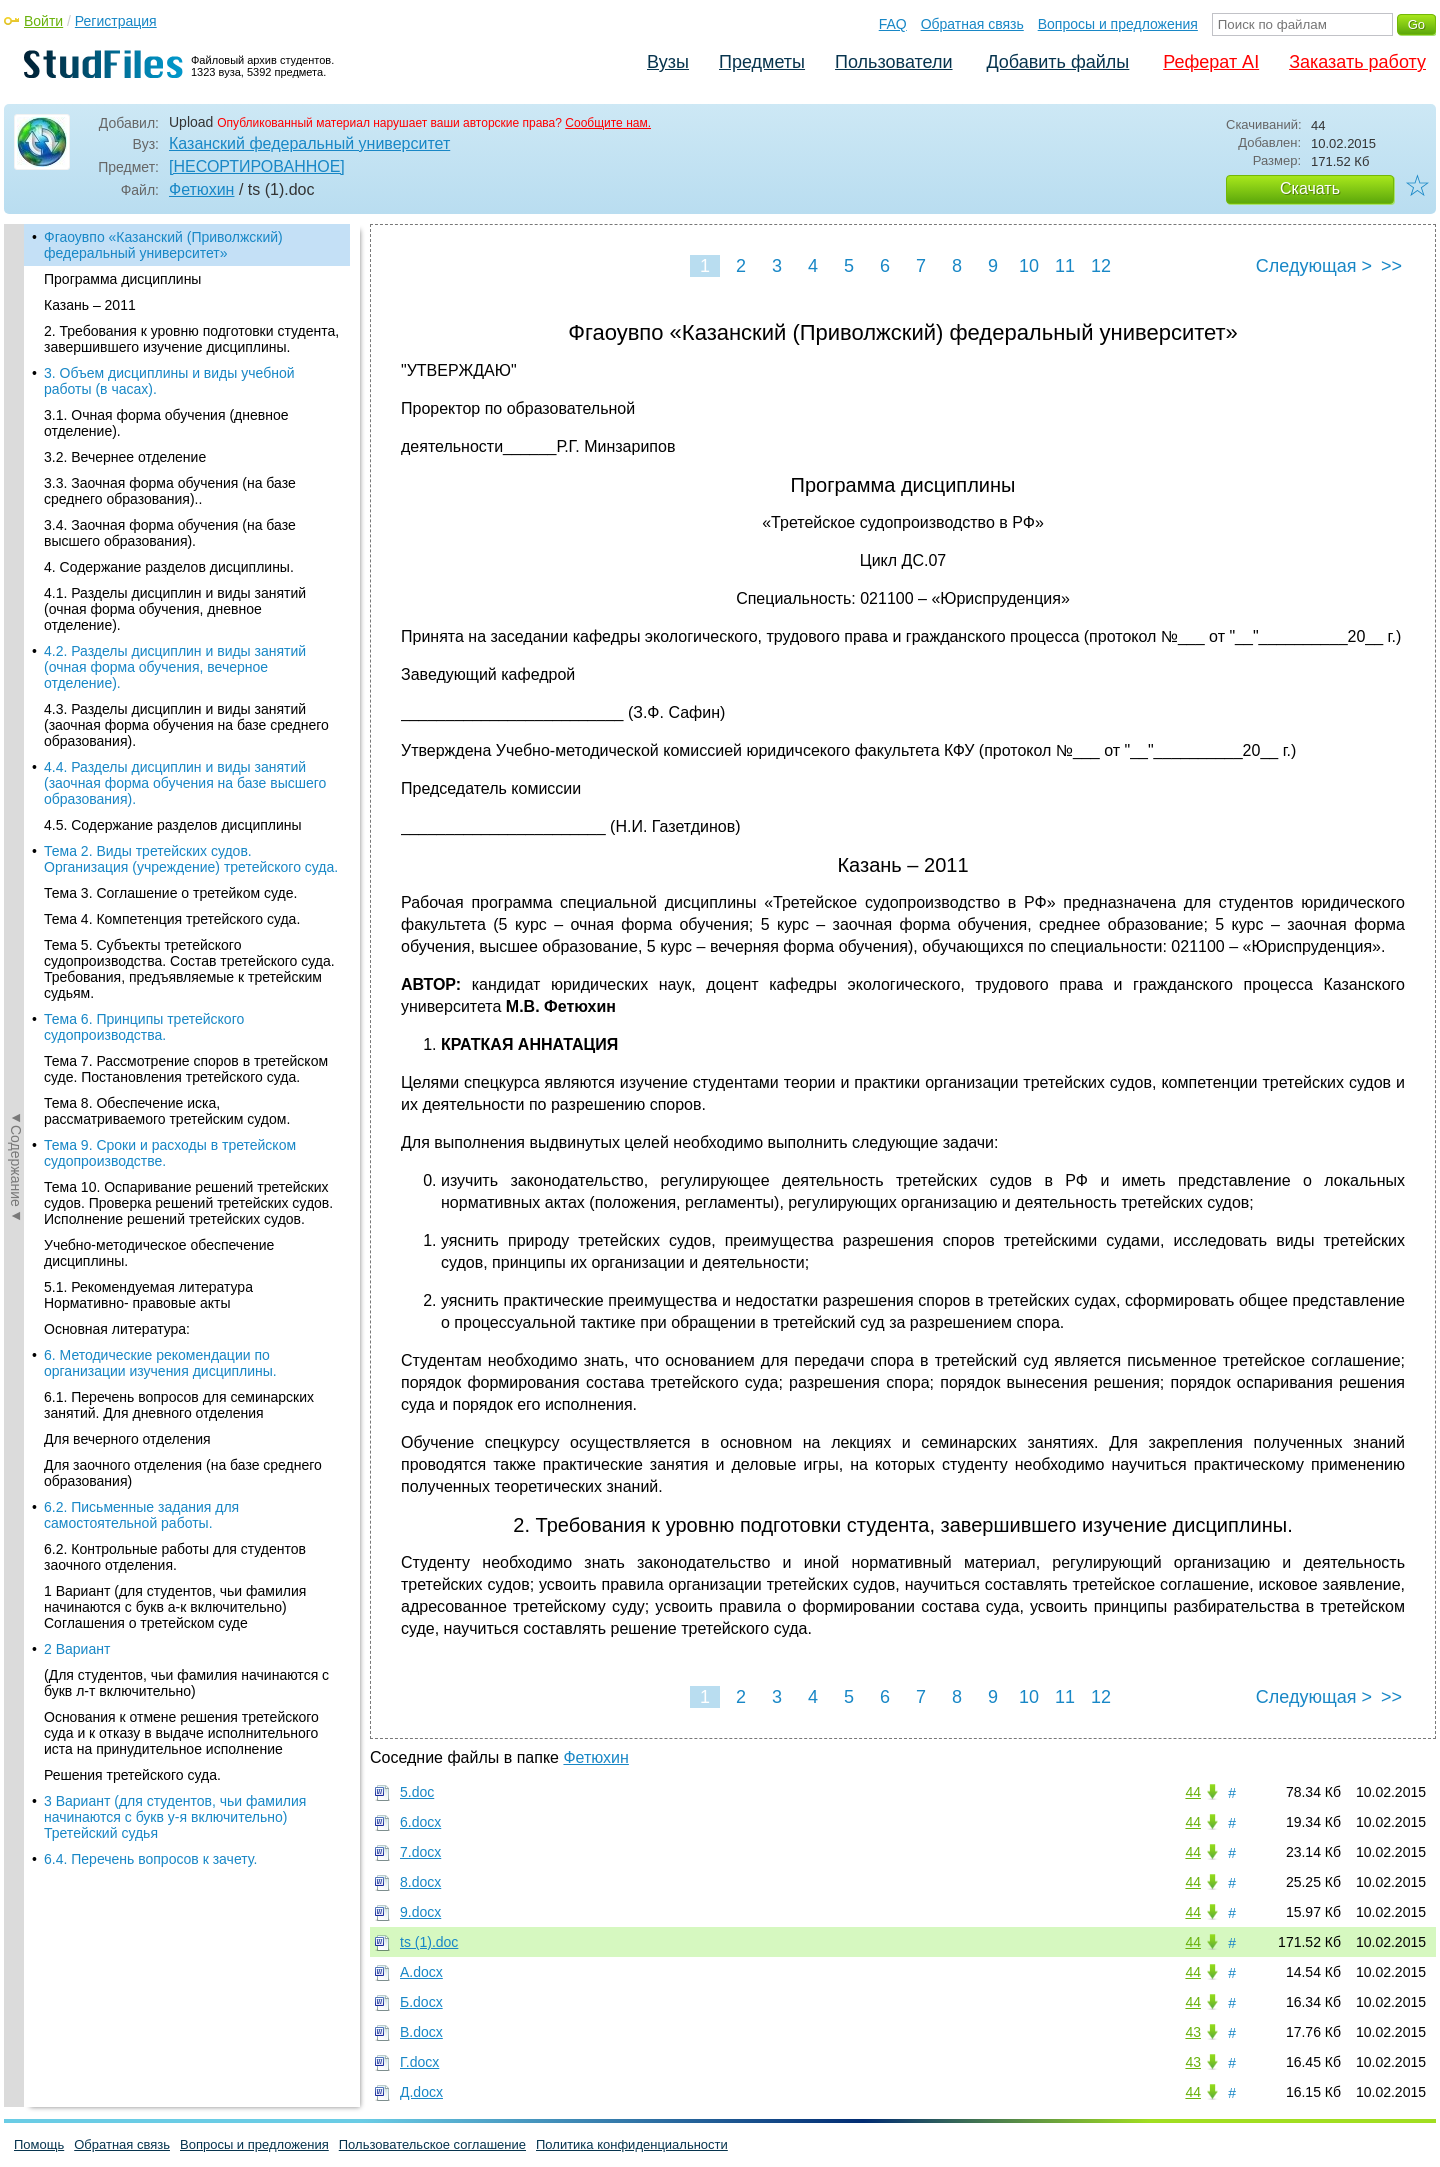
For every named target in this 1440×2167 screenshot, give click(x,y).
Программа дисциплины (122, 279)
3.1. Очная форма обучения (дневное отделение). (166, 423)
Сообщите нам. (608, 123)
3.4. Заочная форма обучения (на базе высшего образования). (170, 533)
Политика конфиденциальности (632, 2144)
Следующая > (1314, 266)
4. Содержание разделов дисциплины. (169, 567)
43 (1193, 2032)
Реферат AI (1211, 62)
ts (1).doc (429, 1942)
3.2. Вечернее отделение (125, 457)
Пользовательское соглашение (432, 2144)
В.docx (421, 2032)
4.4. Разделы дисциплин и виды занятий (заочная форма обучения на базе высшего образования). (185, 783)
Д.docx (421, 2092)
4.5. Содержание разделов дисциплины (173, 825)
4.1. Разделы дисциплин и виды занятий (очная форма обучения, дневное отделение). (175, 609)
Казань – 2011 (90, 305)
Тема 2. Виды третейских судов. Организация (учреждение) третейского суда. (191, 859)
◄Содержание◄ (16, 574)
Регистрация (116, 21)
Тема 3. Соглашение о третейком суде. (170, 893)
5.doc (417, 1792)
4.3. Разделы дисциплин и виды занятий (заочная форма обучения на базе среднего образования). (186, 725)
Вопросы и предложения (1118, 24)
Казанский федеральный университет (309, 143)
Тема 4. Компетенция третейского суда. (172, 919)
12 (1101, 266)
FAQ (893, 24)
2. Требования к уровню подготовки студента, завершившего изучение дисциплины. (191, 339)
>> (1391, 266)
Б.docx (421, 2002)
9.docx (420, 1912)
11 (1065, 266)
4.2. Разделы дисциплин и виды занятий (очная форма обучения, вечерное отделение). (175, 667)
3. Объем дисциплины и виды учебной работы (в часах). (169, 381)
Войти (43, 21)
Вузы (668, 62)
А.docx (421, 1972)
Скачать (1310, 188)
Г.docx (419, 2062)
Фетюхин (201, 189)
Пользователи (893, 62)
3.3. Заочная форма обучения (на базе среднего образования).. (170, 491)
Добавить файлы (1057, 62)
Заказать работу (1357, 62)
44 (1193, 1792)
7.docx (420, 1852)
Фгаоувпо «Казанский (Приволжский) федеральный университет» (163, 245)
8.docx (420, 1882)
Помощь (39, 2144)
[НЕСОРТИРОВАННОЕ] (257, 166)
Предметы (762, 62)
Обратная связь (972, 24)
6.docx (420, 1822)
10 (1029, 266)
